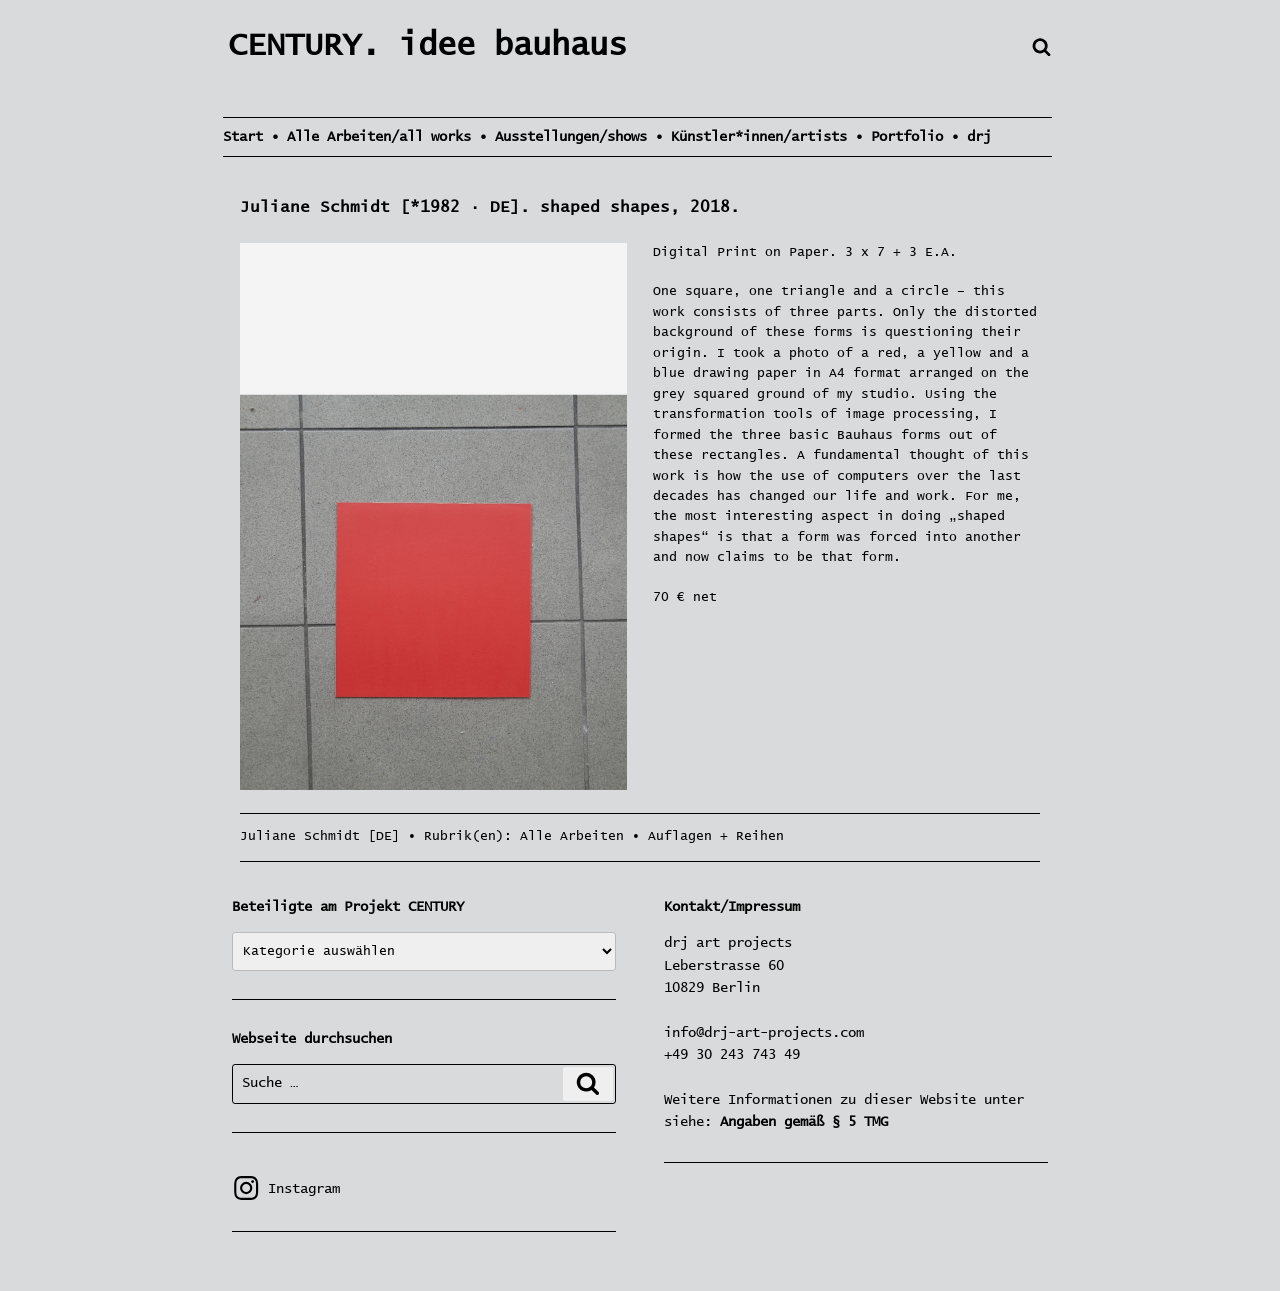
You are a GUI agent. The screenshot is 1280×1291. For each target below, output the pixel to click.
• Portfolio (899, 137)
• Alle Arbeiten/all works (371, 137)
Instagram (286, 1189)
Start (243, 137)
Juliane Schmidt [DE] (320, 836)
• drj (971, 137)
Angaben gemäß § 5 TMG (804, 1122)
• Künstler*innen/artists (751, 137)
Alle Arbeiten (572, 836)
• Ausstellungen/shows (563, 137)
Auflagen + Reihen (716, 836)
